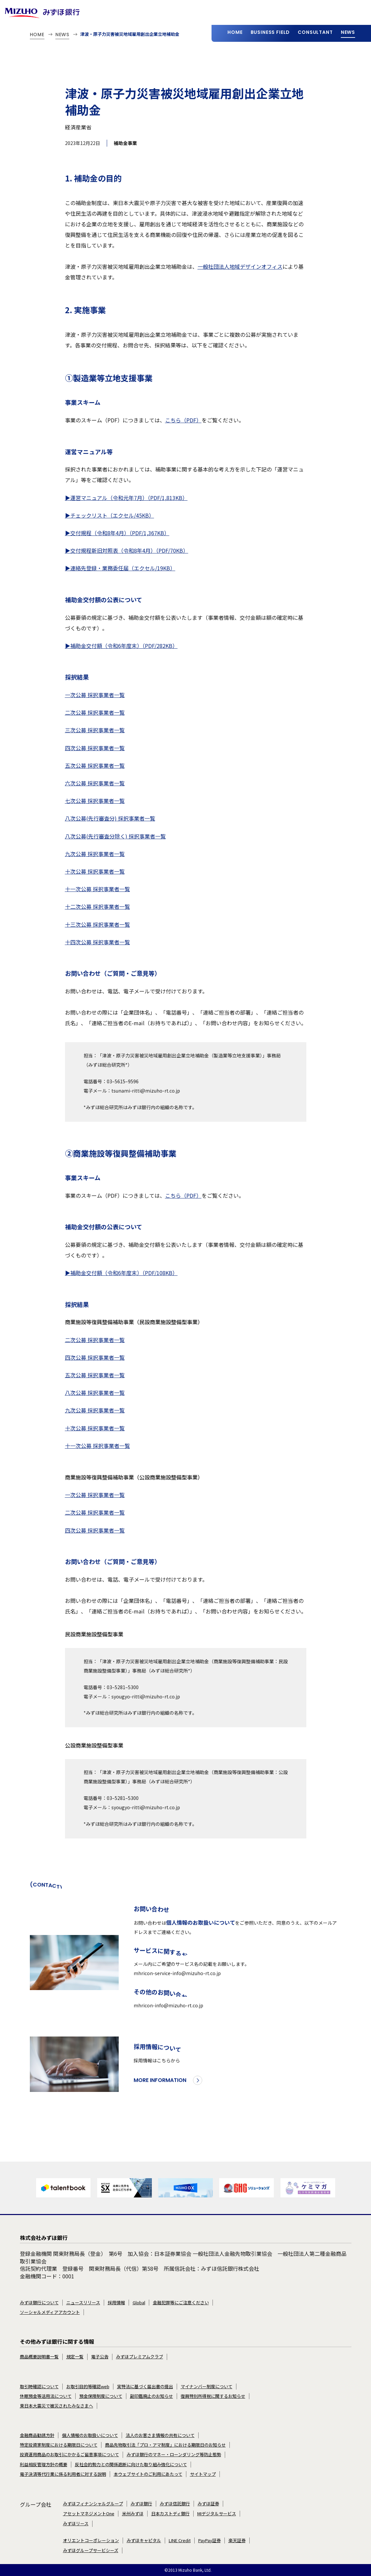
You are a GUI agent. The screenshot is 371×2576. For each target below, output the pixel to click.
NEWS (348, 32)
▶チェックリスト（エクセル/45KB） (109, 515)
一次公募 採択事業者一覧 (95, 695)
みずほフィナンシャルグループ (93, 2504)
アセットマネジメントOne (88, 2514)
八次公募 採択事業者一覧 (95, 1392)
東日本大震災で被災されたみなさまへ (56, 2406)
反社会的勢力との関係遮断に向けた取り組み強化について (131, 2465)
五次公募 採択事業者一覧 (95, 765)
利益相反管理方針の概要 (43, 2465)
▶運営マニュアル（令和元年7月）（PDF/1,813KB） (126, 498)
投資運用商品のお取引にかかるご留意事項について (69, 2455)
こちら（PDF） (183, 420)
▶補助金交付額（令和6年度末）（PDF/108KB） (121, 1273)
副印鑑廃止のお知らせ (151, 2396)
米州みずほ (133, 2514)
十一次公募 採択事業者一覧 (97, 889)
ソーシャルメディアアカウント (50, 2312)
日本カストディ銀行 (170, 2514)
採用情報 (116, 2303)
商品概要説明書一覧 (39, 2357)
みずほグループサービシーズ (90, 2550)
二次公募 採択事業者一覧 (95, 712)
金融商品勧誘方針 (37, 2435)
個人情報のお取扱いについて (200, 1937)
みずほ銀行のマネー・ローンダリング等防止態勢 (174, 2455)
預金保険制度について (100, 2396)
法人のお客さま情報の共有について (160, 2435)
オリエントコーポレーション (91, 2540)
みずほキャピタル (144, 2540)
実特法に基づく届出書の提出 (145, 2387)
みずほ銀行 (141, 2504)
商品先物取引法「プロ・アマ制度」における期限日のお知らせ (165, 2445)
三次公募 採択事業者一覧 (95, 730)
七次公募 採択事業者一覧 (95, 801)
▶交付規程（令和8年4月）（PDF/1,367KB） (117, 533)
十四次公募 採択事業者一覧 (97, 942)
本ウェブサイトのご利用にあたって (148, 2474)
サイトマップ (203, 2474)
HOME (234, 32)
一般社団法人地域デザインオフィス (240, 266)
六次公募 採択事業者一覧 (95, 783)
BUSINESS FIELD (270, 32)
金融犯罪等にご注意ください (181, 2303)
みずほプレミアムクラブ (139, 2357)
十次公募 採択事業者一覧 (95, 871)
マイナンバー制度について (206, 2387)
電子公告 (99, 2357)
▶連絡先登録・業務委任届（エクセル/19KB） (120, 568)
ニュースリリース (83, 2303)
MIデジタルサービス (216, 2514)
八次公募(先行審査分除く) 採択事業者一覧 (115, 836)
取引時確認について (39, 2387)
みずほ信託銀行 (175, 2504)
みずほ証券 (208, 2504)
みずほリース (76, 2524)
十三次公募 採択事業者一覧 (97, 924)
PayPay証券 (209, 2540)
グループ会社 (35, 2504)
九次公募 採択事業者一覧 (95, 854)
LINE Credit (180, 2540)
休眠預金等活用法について (46, 2396)
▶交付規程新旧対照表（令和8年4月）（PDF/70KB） (126, 550)
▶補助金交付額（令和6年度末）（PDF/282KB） (121, 646)
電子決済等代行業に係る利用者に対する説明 (63, 2474)
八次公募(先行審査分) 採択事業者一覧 (110, 818)
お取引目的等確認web (87, 2387)
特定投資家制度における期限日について (58, 2445)
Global (139, 2303)
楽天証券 (237, 2540)
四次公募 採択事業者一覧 (95, 748)
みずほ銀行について (39, 2303)
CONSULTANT (315, 32)
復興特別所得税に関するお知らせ (213, 2396)
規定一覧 (75, 2357)
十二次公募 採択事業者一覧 (97, 906)
